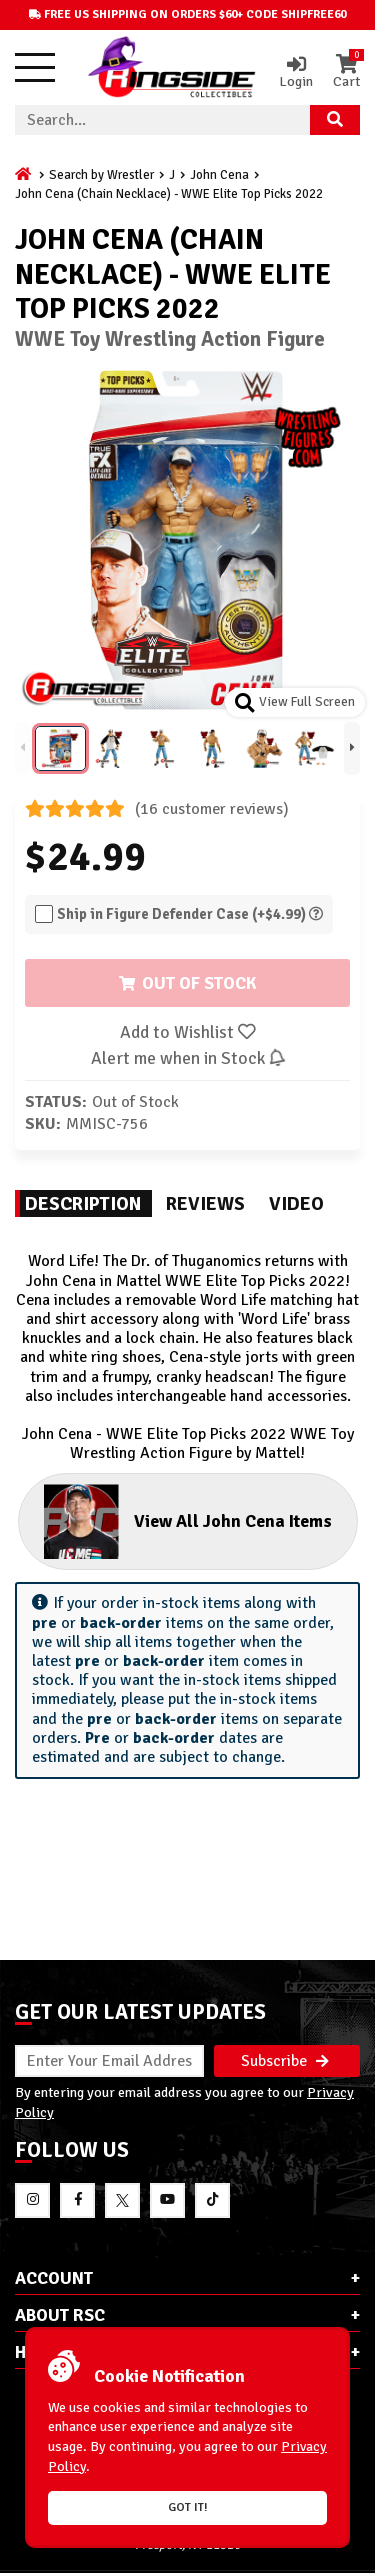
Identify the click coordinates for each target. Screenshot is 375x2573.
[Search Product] (335, 120)
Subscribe (285, 2061)
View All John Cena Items (188, 1521)
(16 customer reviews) (157, 809)
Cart (346, 72)
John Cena (219, 175)
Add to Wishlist (188, 1032)
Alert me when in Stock (187, 1058)
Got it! (188, 2507)
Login (296, 72)
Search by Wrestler (101, 175)
